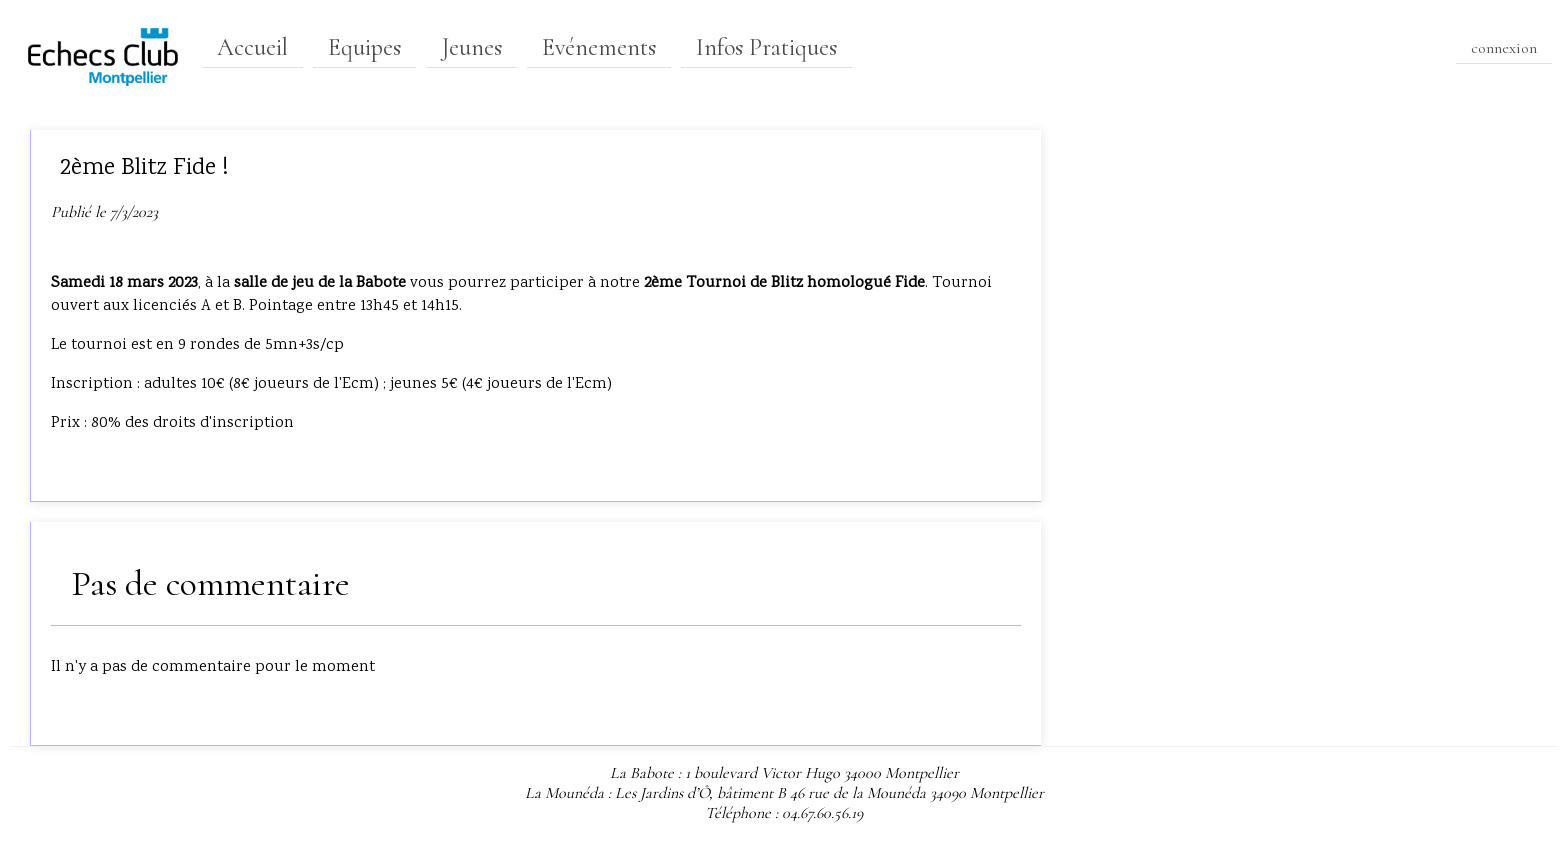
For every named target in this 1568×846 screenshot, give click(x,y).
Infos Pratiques (766, 47)
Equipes (364, 47)
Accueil (252, 47)
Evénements (599, 47)
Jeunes (471, 47)
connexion (1504, 48)
